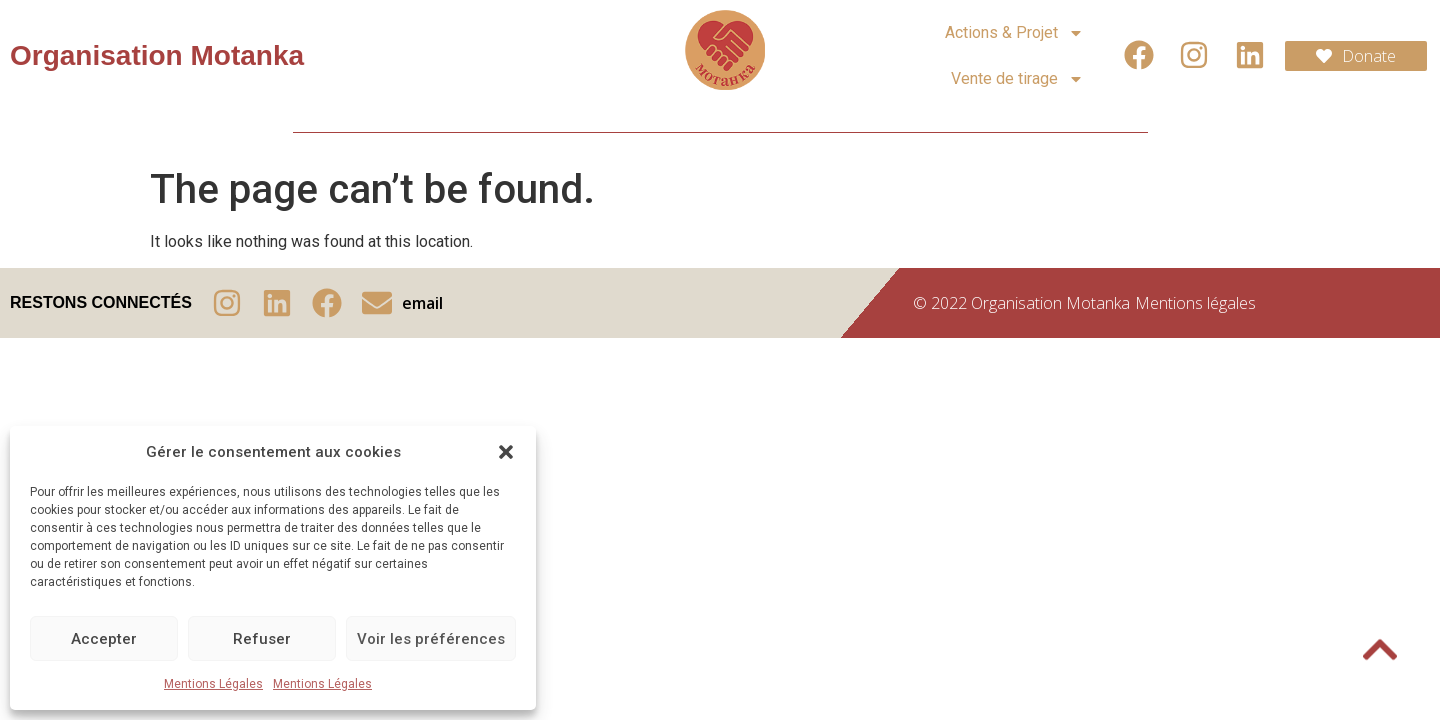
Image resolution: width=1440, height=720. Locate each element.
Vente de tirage (1017, 79)
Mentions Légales (213, 684)
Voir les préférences (431, 639)
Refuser (262, 639)
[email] (377, 303)
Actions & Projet (1014, 33)
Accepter (104, 639)
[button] (506, 452)
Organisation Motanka (157, 55)
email (422, 303)
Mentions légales (1195, 303)
